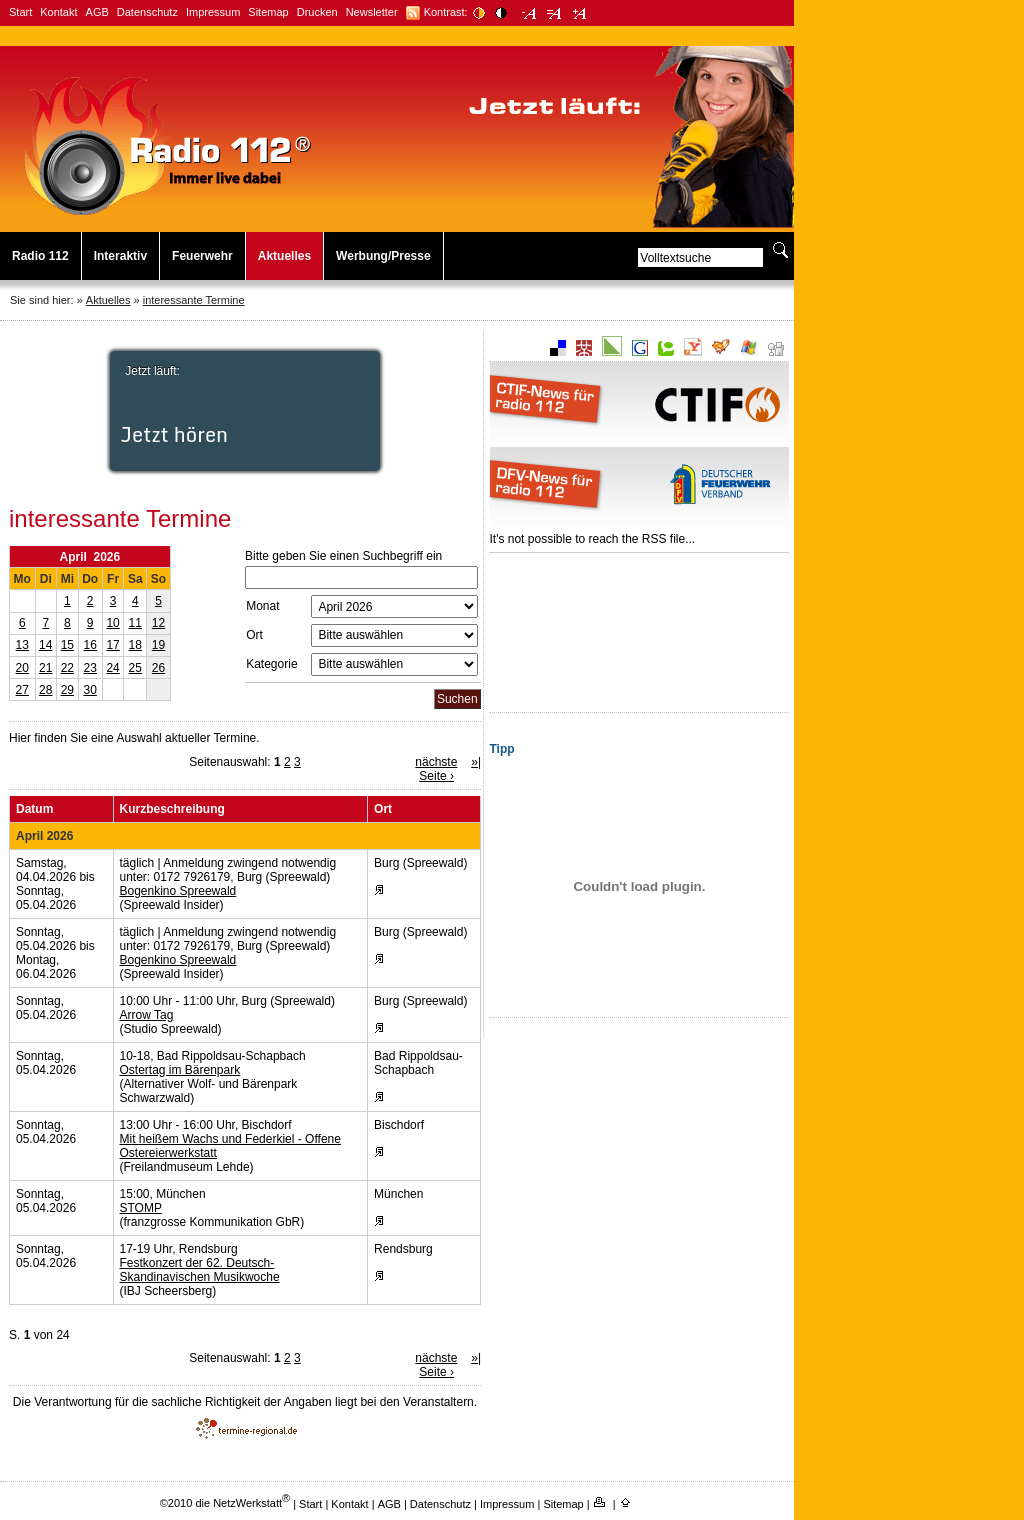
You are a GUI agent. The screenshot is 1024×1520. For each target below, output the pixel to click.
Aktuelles (284, 256)
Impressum (213, 12)
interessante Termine (194, 300)
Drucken (317, 12)
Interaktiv (120, 256)
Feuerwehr (202, 256)
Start (20, 12)
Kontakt (58, 12)
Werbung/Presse (383, 256)
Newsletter (372, 12)
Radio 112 (40, 256)
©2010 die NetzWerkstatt (225, 1503)
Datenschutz (147, 12)
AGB (97, 12)
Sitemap (268, 12)
